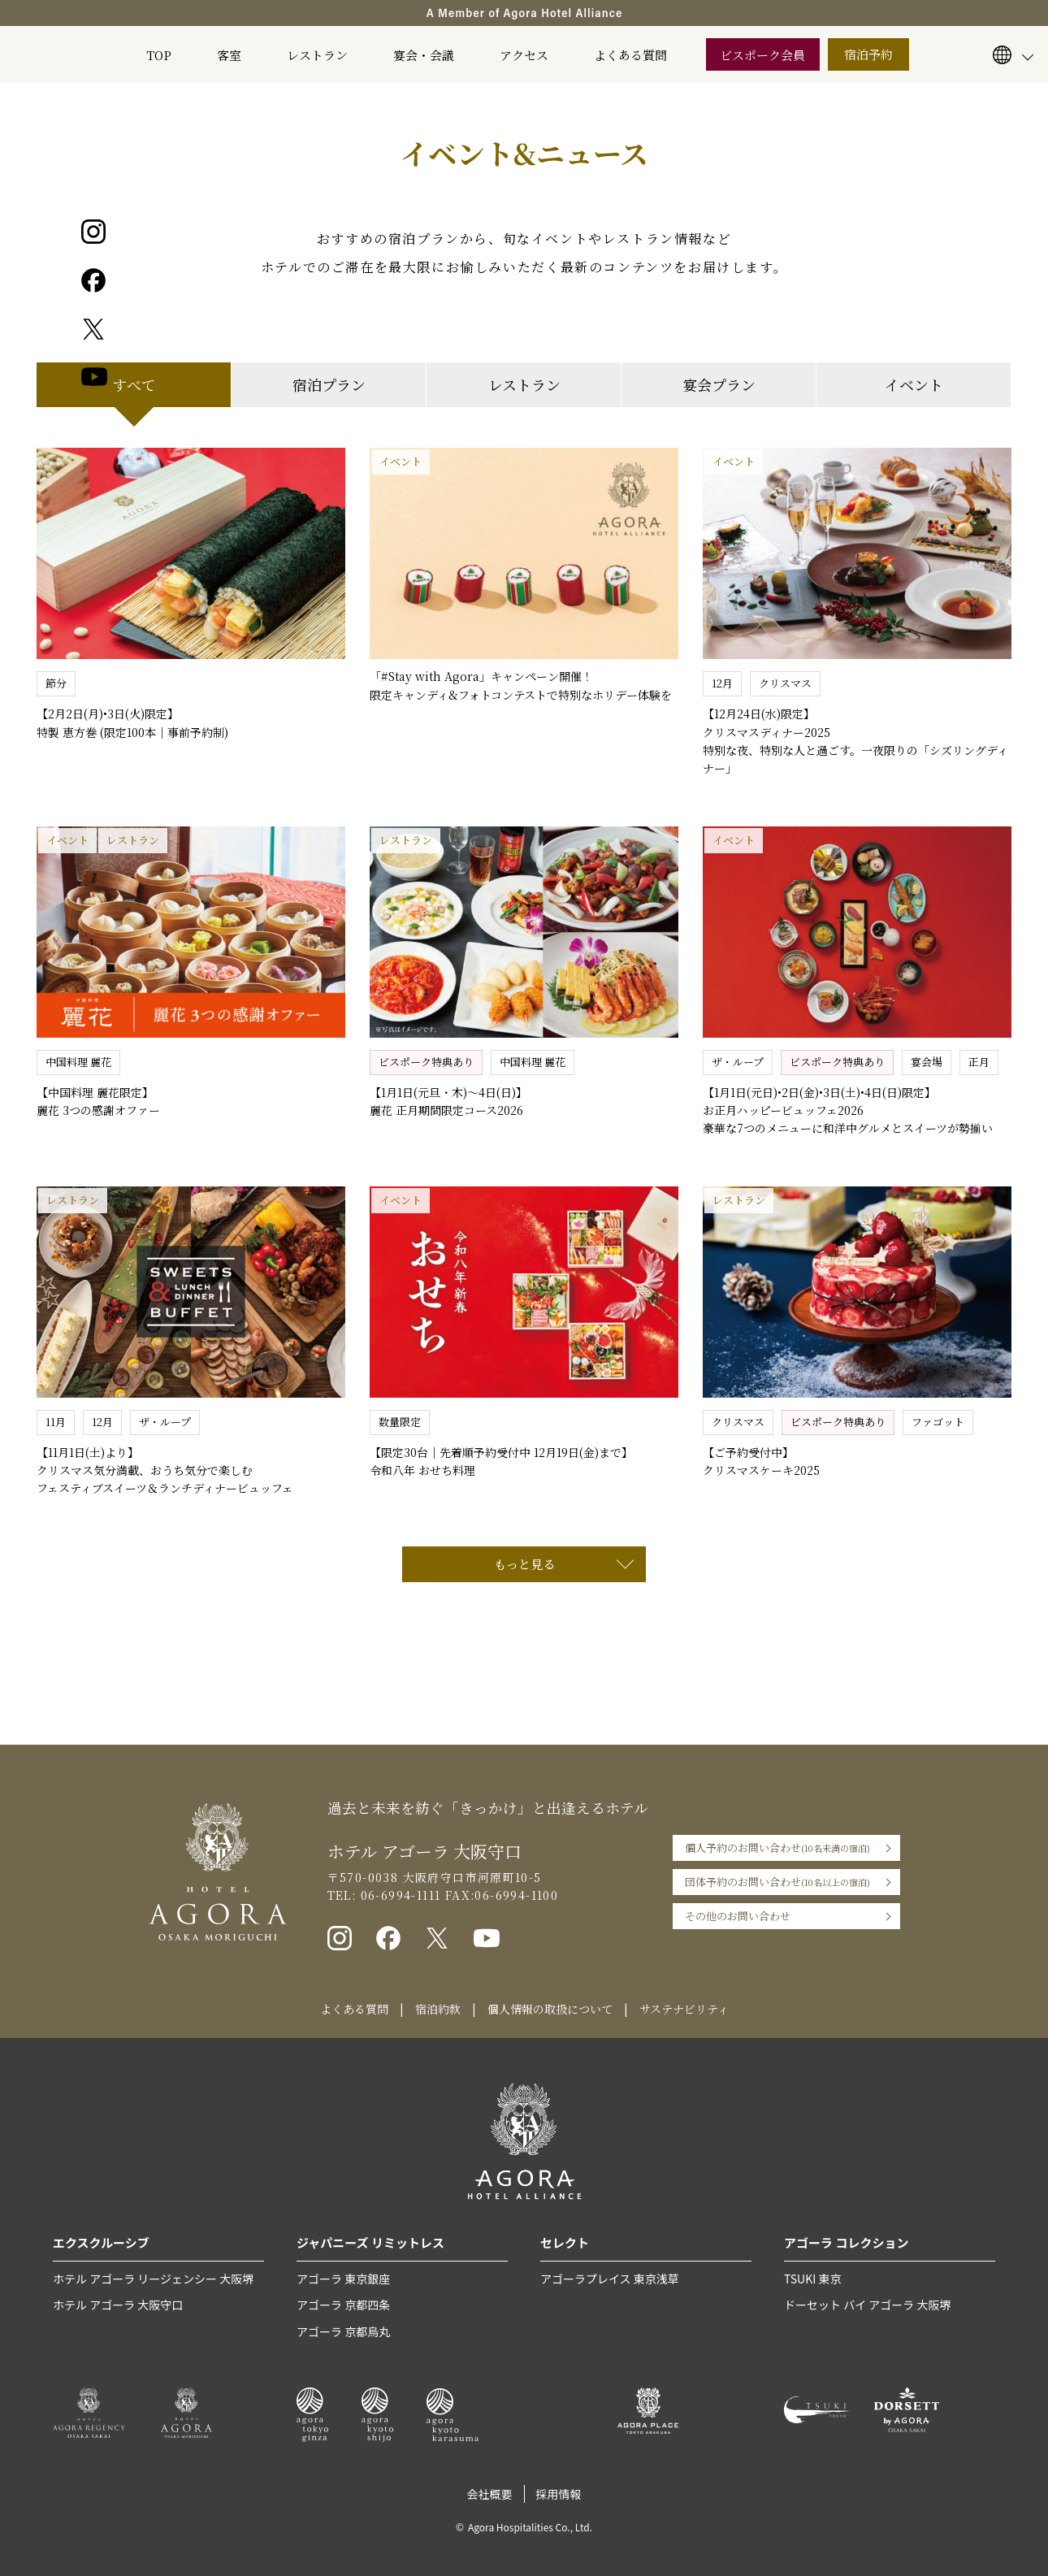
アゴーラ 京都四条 (343, 2304)
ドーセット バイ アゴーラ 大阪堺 (867, 2304)
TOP (158, 54)
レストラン (317, 54)
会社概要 (490, 2494)
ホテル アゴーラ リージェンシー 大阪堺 (153, 2278)
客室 (229, 54)
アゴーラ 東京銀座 (343, 2278)
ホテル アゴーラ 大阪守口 (118, 2304)
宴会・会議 (423, 54)
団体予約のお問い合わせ (777, 1882)
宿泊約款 (438, 2009)
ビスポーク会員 (762, 54)
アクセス (524, 54)
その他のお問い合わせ (737, 1915)
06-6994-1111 (398, 1895)
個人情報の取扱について (550, 2009)
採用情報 (559, 2494)
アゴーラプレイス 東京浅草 (609, 2278)
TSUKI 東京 (812, 2278)
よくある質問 (630, 54)
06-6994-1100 (516, 1895)
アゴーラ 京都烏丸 (343, 2331)
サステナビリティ (684, 2009)
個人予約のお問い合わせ (777, 1848)
